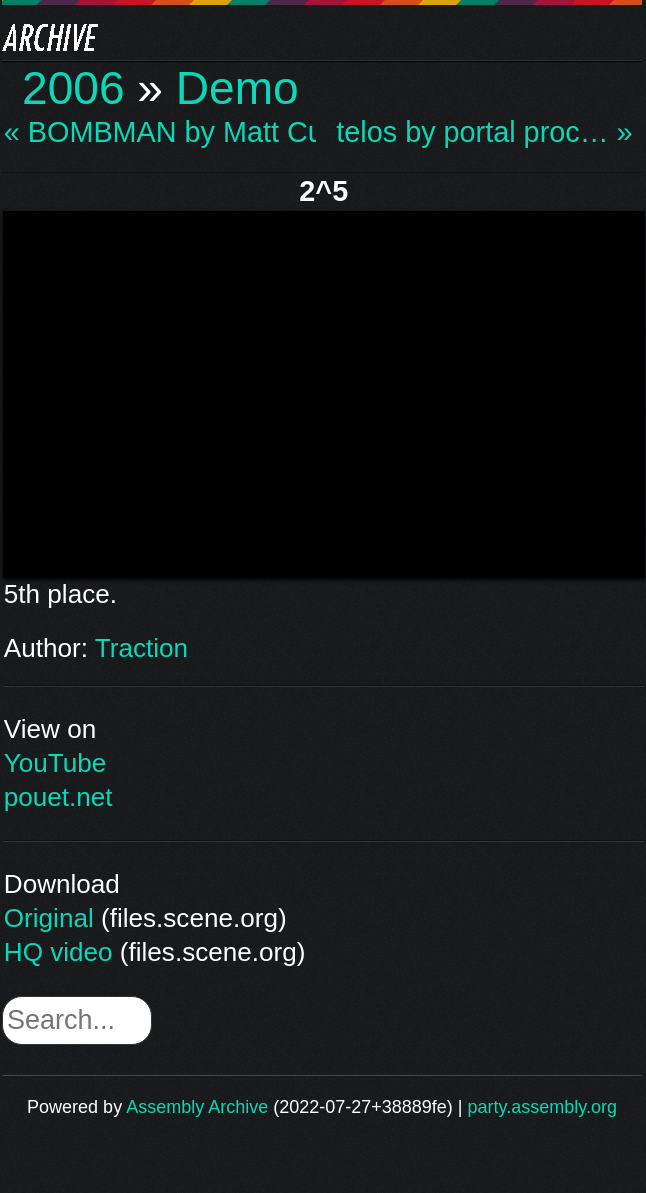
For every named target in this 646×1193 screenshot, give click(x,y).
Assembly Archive (197, 1107)
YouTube (55, 763)
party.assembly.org (542, 1107)
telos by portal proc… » (484, 132)
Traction (141, 648)
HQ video (58, 952)
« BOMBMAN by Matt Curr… (160, 132)
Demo (237, 88)
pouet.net (58, 797)
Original (49, 918)
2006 (73, 88)
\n (324, 391)
